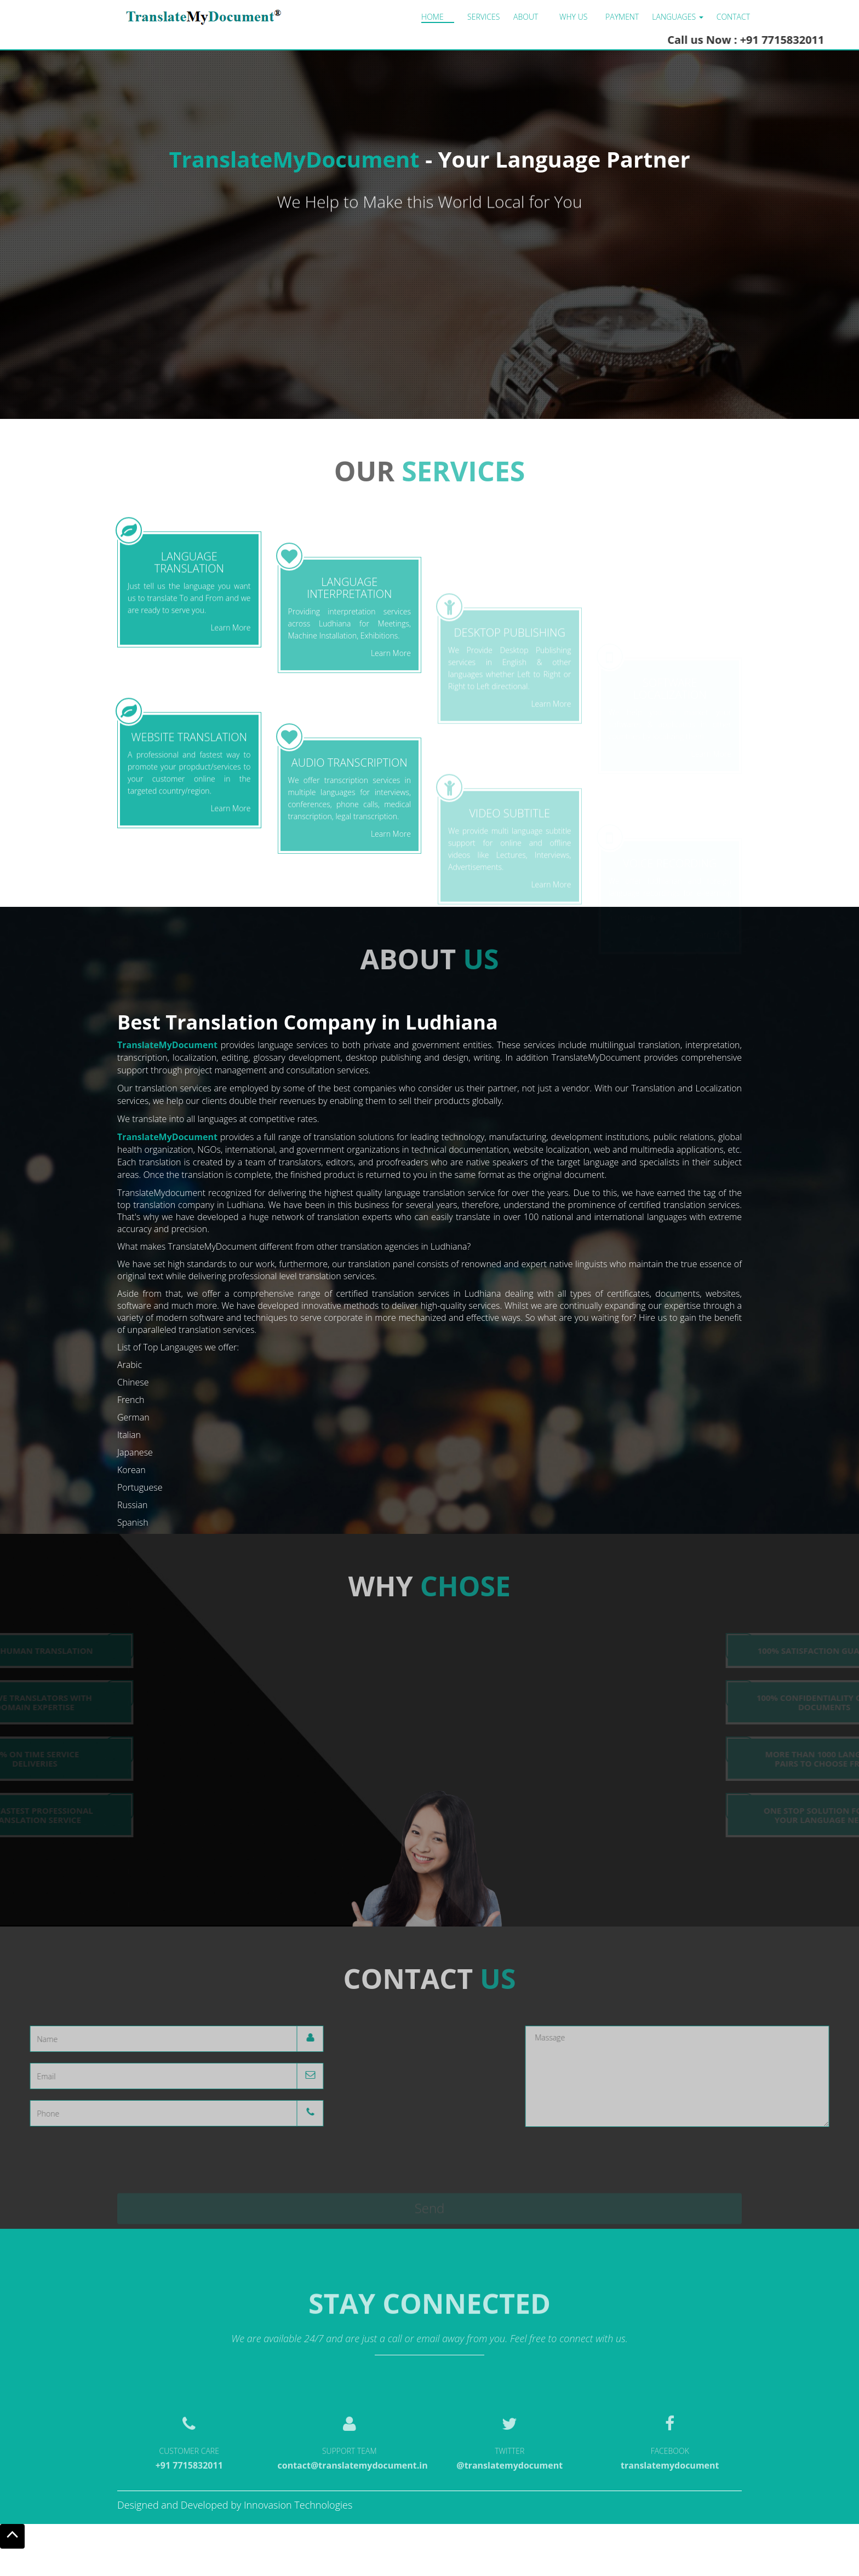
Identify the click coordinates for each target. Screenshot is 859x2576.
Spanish (132, 1522)
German (133, 1417)
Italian (129, 1435)
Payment (622, 17)
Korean (131, 1470)
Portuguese (140, 1487)
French (131, 1400)
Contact (733, 17)
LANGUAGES (677, 17)
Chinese (132, 1382)
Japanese (135, 1452)
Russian (132, 1505)
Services (483, 17)
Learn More (230, 749)
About (525, 17)
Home (432, 17)
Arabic (129, 1365)
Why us (573, 17)
